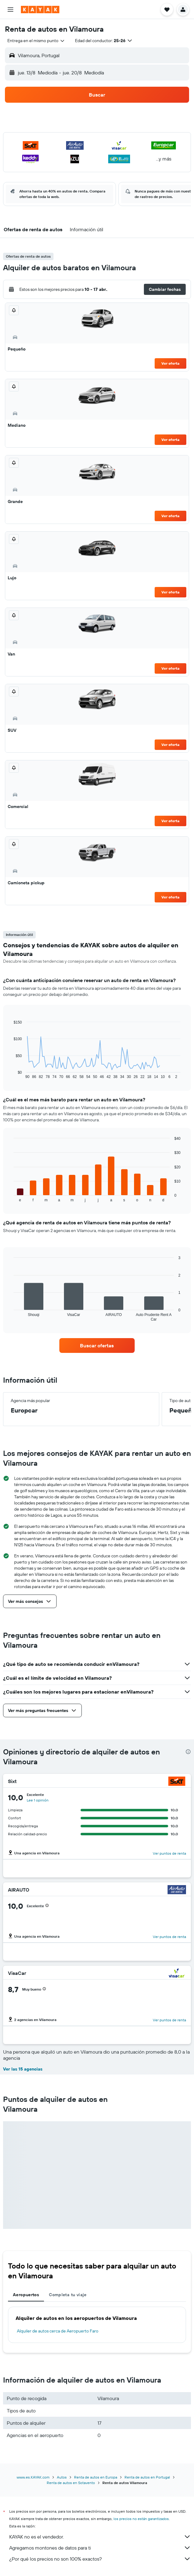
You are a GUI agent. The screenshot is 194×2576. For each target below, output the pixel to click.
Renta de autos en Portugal (147, 2477)
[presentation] (188, 1751)
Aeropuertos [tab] (26, 2294)
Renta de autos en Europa (95, 2477)
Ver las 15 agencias (22, 2069)
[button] (10, 9)
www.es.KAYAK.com (33, 2477)
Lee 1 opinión (38, 1800)
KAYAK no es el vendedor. (100, 2536)
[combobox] (36, 41)
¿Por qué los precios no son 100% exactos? (100, 2558)
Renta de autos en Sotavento (71, 2482)
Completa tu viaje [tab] (67, 2294)
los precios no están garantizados (141, 2518)
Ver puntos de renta (169, 1853)
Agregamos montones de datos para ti (100, 2547)
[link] (96, 1345)
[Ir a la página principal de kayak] (40, 9)
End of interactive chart (10, 1316)
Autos (62, 2477)
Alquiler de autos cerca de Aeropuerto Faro (57, 2331)
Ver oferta (170, 363)
